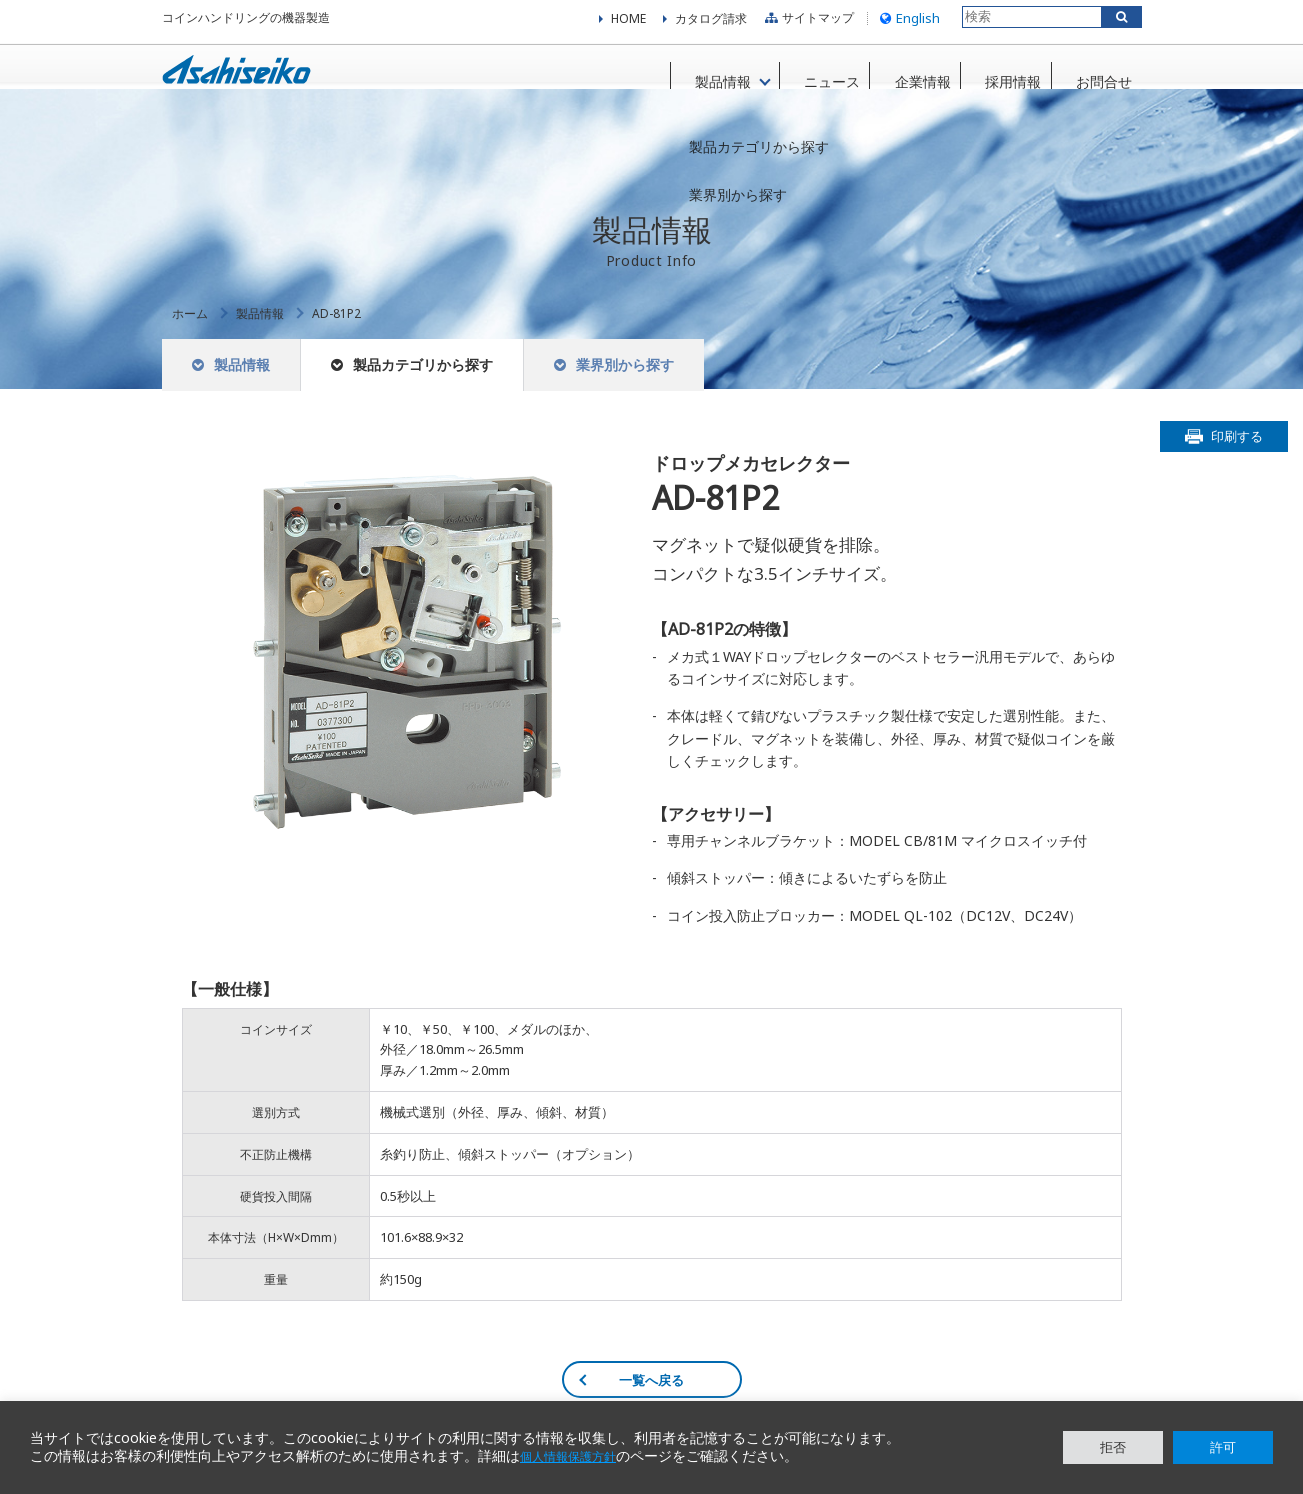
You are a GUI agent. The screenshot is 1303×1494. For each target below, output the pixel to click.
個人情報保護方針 (576, 1457)
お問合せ (1094, 78)
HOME (628, 25)
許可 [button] (1223, 1447)
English (907, 24)
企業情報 (900, 78)
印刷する (1237, 459)
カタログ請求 (711, 25)
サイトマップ (807, 24)
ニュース (803, 78)
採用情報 (997, 78)
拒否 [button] (1113, 1447)
